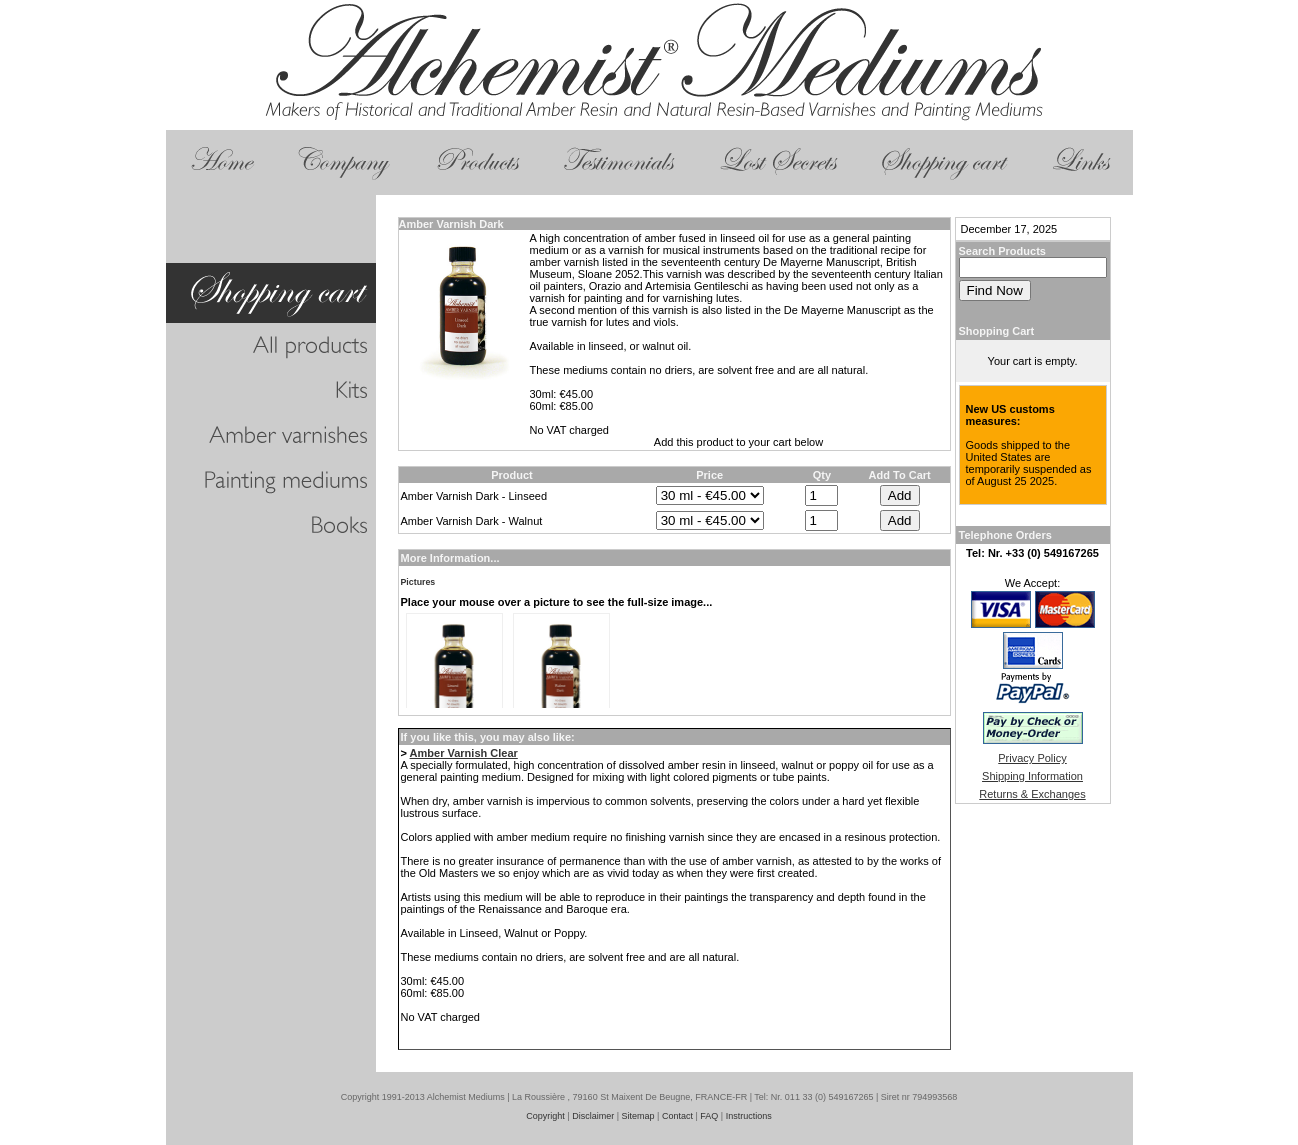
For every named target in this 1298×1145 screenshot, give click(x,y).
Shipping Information (1032, 776)
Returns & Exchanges (1032, 794)
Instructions (749, 1116)
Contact (677, 1116)
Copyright (545, 1116)
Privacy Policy (1032, 758)
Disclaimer (593, 1116)
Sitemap (638, 1116)
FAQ (709, 1116)
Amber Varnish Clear (464, 753)
